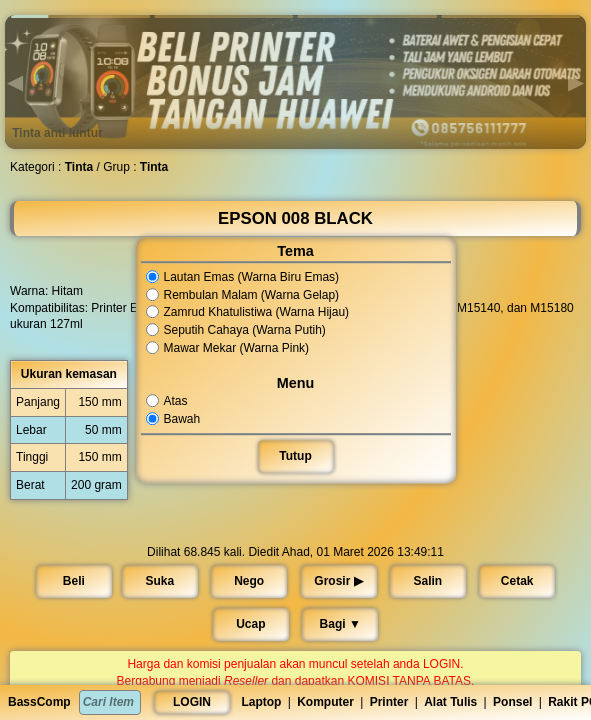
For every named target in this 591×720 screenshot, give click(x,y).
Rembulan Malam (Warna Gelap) (244, 295)
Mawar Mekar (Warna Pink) (229, 348)
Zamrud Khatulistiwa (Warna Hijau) (248, 313)
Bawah (176, 419)
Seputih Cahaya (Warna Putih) (237, 330)
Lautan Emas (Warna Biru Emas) (244, 277)
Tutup (295, 456)
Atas (170, 401)
